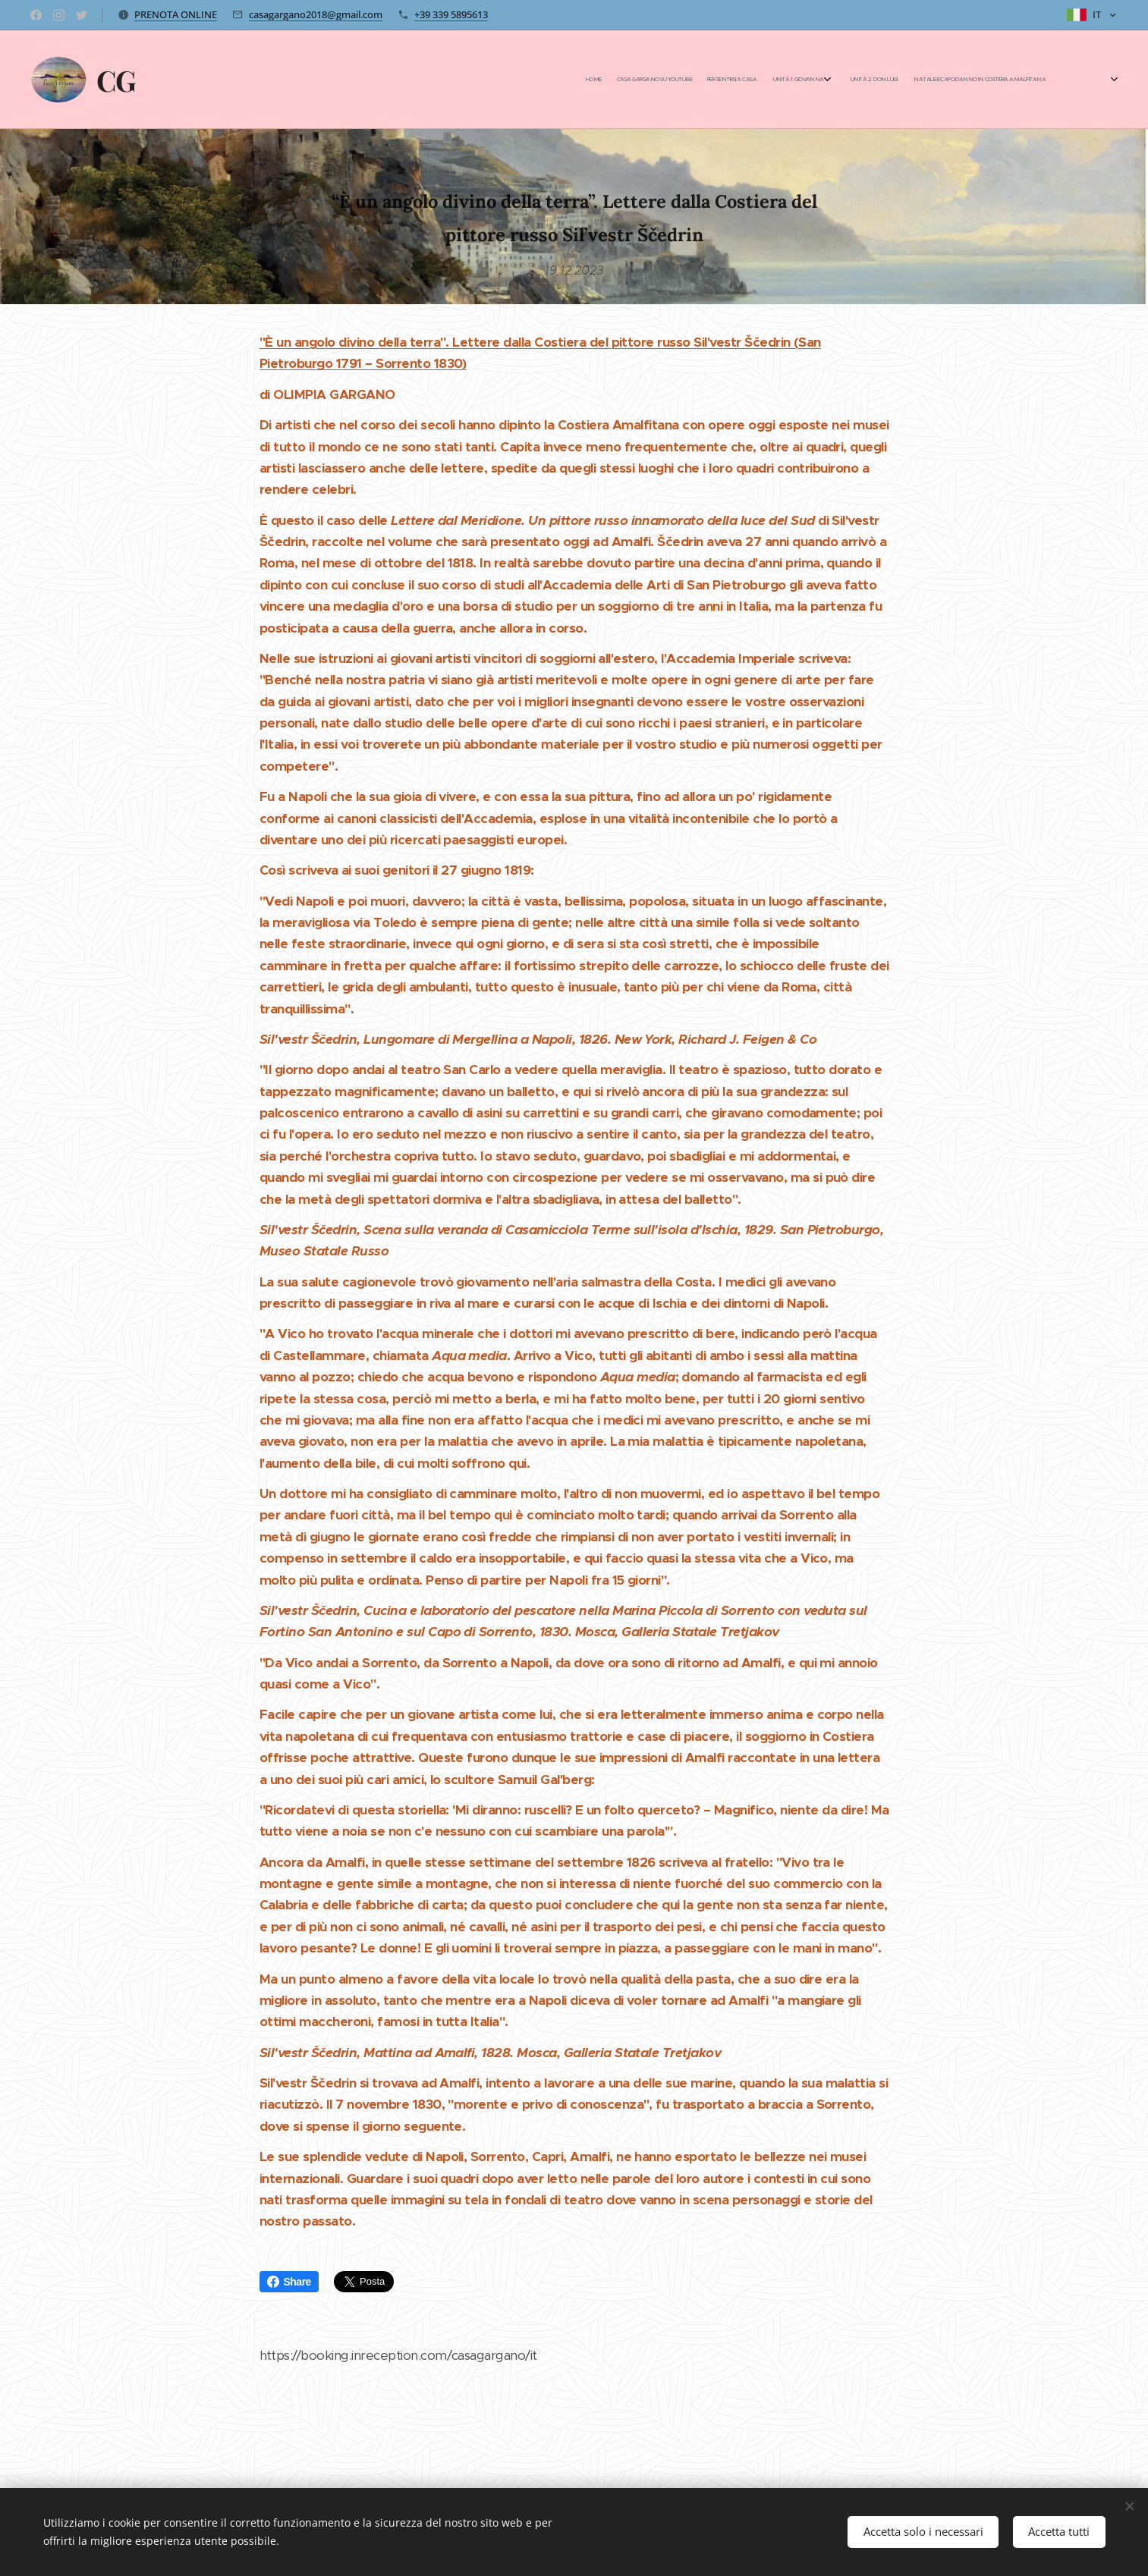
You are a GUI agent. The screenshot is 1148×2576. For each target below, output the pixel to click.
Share (289, 2282)
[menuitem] (895, 80)
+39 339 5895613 (451, 14)
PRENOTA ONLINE (175, 14)
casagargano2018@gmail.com (315, 14)
